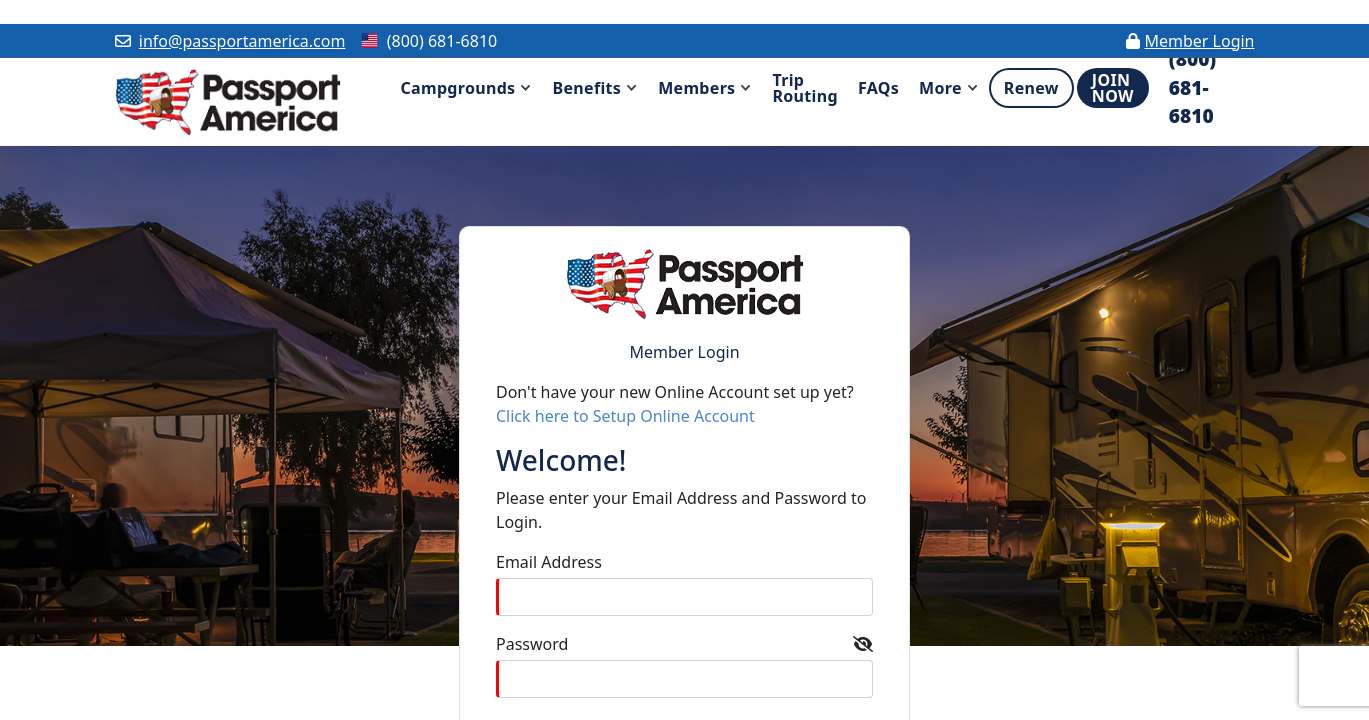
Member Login (1199, 41)
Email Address (549, 562)
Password (532, 644)
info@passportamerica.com (242, 41)
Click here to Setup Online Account (625, 416)
